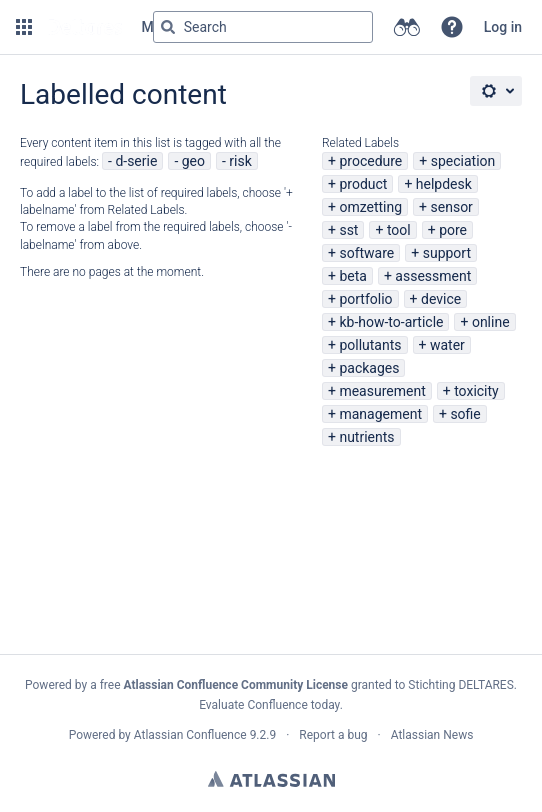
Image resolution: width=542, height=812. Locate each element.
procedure (370, 161)
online (491, 322)
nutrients (366, 437)
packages (369, 368)
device (441, 299)
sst (348, 230)
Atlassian (271, 779)
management (380, 414)
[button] (24, 27)
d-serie (136, 161)
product (363, 184)
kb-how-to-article (391, 322)
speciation (463, 161)
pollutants (370, 345)
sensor (452, 207)
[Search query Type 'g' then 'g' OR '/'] (263, 27)
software (366, 253)
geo (193, 161)
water (447, 345)
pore (453, 230)
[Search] (168, 27)
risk (240, 161)
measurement (382, 391)
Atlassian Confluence (190, 735)
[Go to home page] (85, 27)
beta (352, 276)
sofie (465, 414)
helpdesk (444, 184)
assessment (433, 276)
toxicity (476, 391)
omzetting (370, 207)
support (447, 253)
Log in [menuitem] (503, 27)
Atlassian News (432, 735)
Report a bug (333, 735)
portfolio (365, 299)
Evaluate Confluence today (269, 705)
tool (399, 230)
